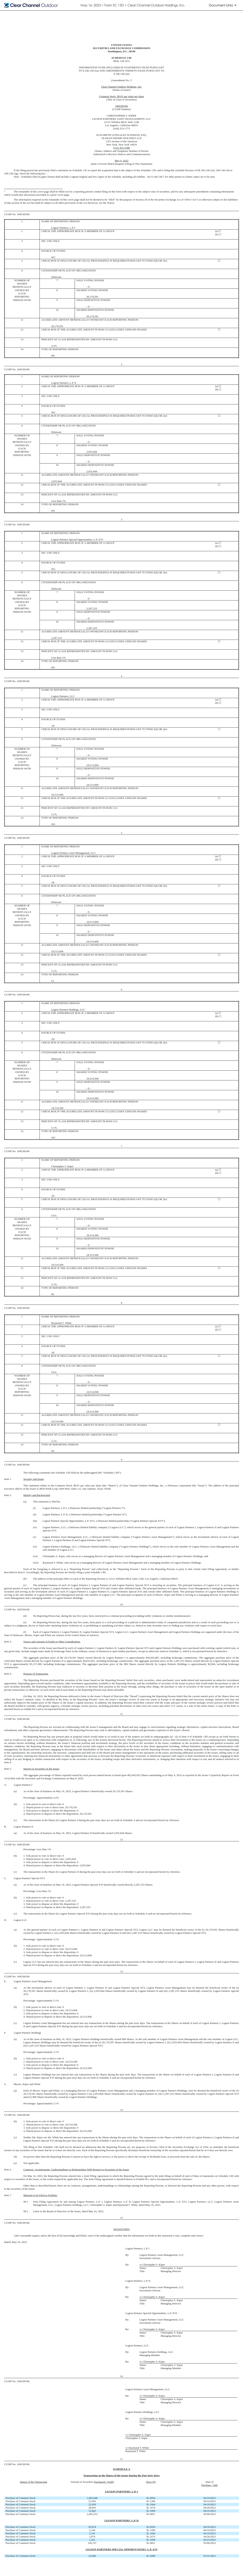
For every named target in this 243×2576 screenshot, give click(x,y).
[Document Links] (223, 5)
